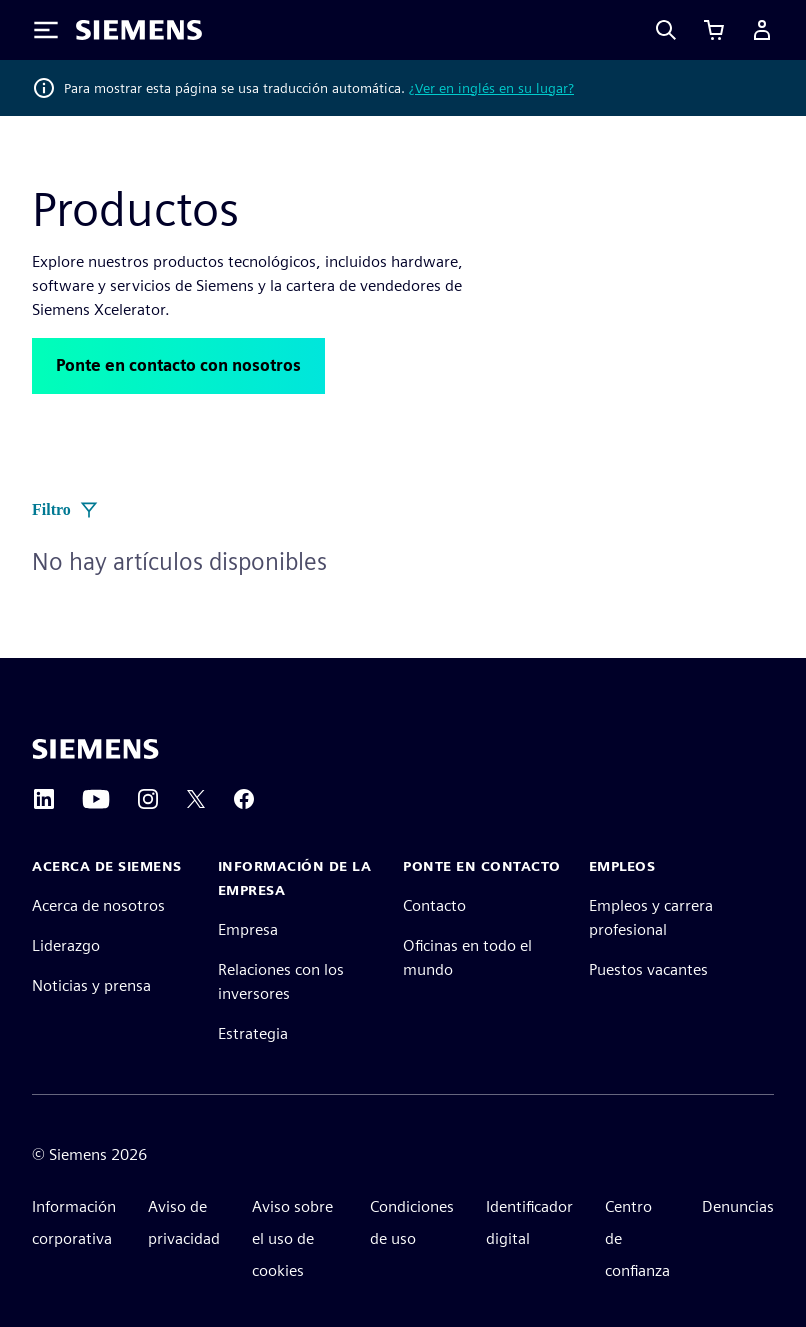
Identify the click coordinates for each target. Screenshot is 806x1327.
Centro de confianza (637, 1238)
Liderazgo (66, 945)
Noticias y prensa (91, 985)
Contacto (434, 905)
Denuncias (738, 1206)
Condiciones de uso (412, 1222)
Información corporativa (74, 1222)
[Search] (666, 30)
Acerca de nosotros (98, 905)
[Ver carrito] (714, 30)
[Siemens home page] (95, 749)
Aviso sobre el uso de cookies (292, 1238)
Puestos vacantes (648, 969)
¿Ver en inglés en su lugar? (491, 88)
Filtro (65, 510)
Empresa (248, 929)
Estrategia (253, 1033)
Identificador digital (529, 1222)
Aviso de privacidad (184, 1222)
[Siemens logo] (139, 30)
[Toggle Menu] (46, 30)
